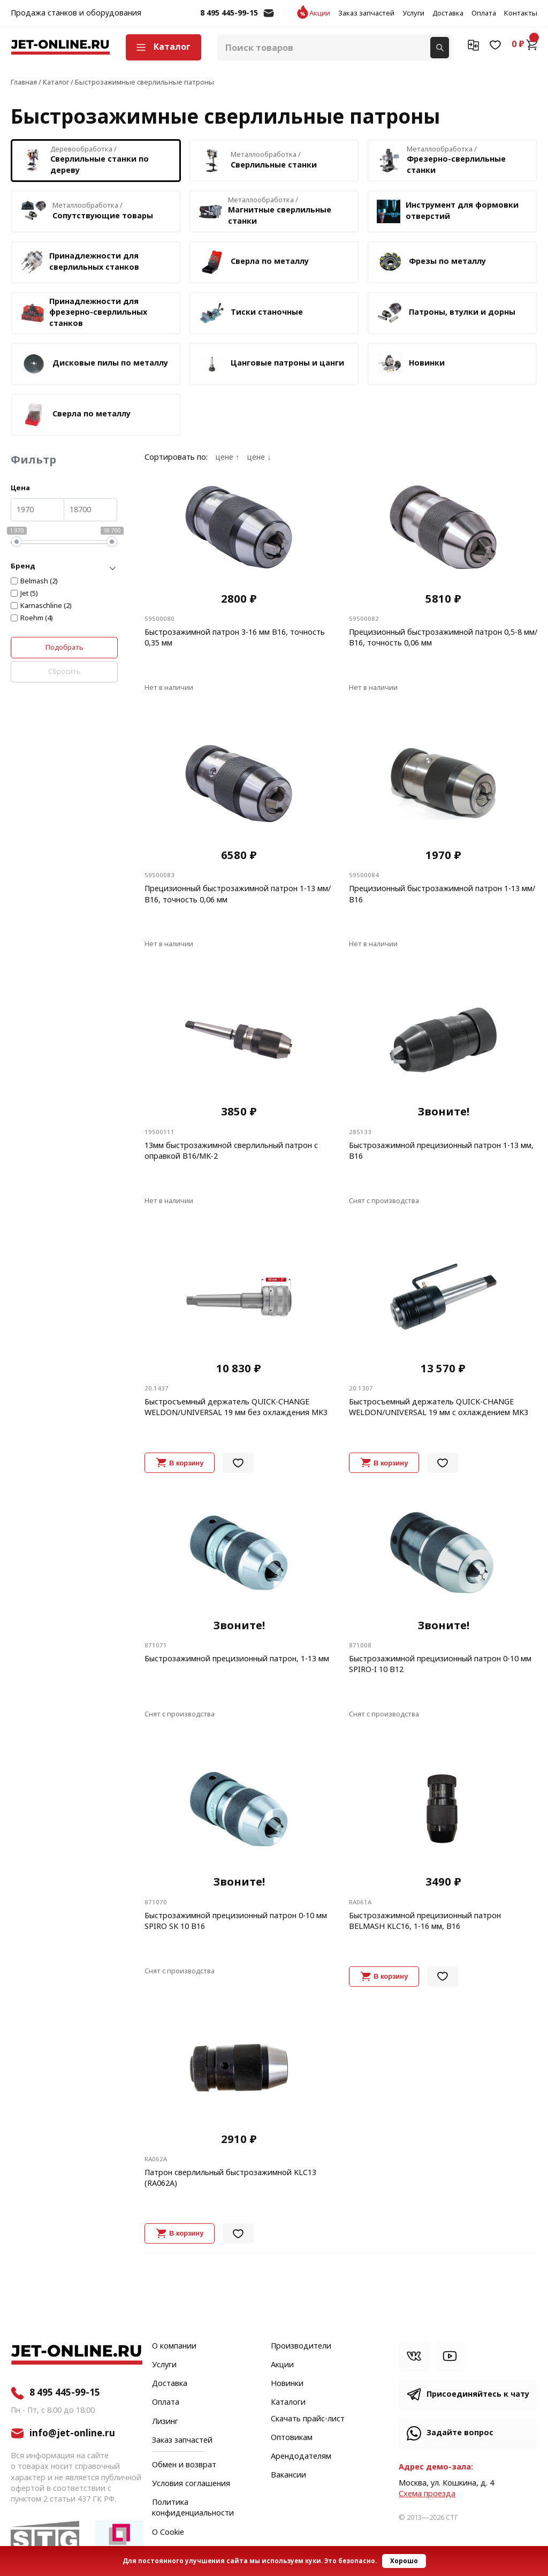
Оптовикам (292, 2438)
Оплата (483, 13)
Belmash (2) (39, 581)
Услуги (413, 13)
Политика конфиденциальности (193, 2508)
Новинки (411, 364)
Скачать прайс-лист (308, 2419)
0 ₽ (524, 44)
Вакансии (288, 2475)
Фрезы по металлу (431, 262)
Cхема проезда (427, 2493)
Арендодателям (301, 2456)
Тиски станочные (251, 313)
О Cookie (168, 2532)
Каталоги (288, 2402)
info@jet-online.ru (268, 18)
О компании (174, 2346)
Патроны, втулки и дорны (446, 313)
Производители (301, 2346)
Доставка (447, 13)
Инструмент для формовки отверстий (448, 211)
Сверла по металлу (254, 262)
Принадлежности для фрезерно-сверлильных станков (83, 312)
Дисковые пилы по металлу (94, 364)
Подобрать (64, 647)
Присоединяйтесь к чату (478, 2394)
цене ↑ (227, 457)
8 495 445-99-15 (229, 13)
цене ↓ (259, 457)
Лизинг (165, 2422)
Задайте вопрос (460, 2432)
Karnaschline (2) (46, 606)
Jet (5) (29, 593)
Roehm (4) (36, 618)
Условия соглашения (191, 2484)
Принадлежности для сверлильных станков (79, 262)
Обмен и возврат (184, 2465)
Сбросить (64, 671)
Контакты (520, 13)
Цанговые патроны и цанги (271, 364)
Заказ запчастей (366, 13)
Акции (319, 13)
